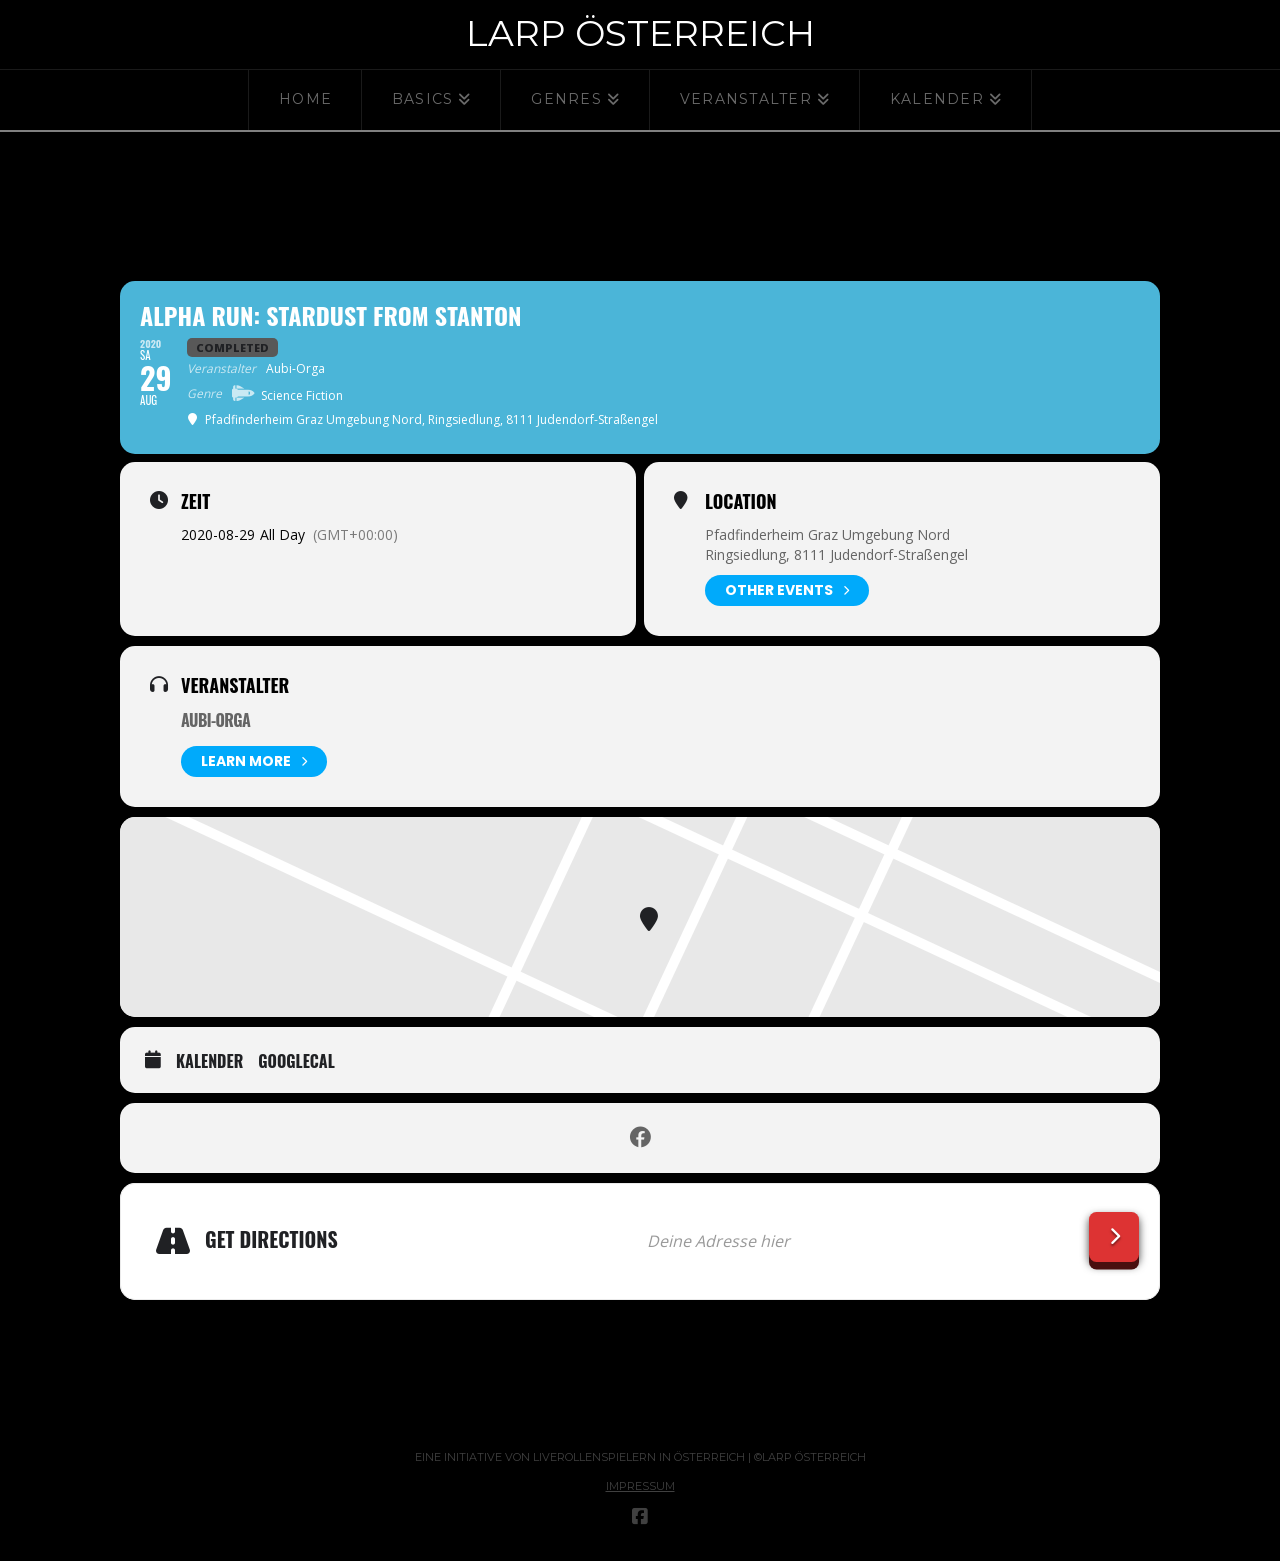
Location (741, 501)
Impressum (640, 1486)
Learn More (254, 761)
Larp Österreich (640, 33)
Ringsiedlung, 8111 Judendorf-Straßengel (836, 554)
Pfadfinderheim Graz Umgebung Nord (827, 534)
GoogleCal (296, 1062)
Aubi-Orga (215, 720)
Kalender (209, 1062)
